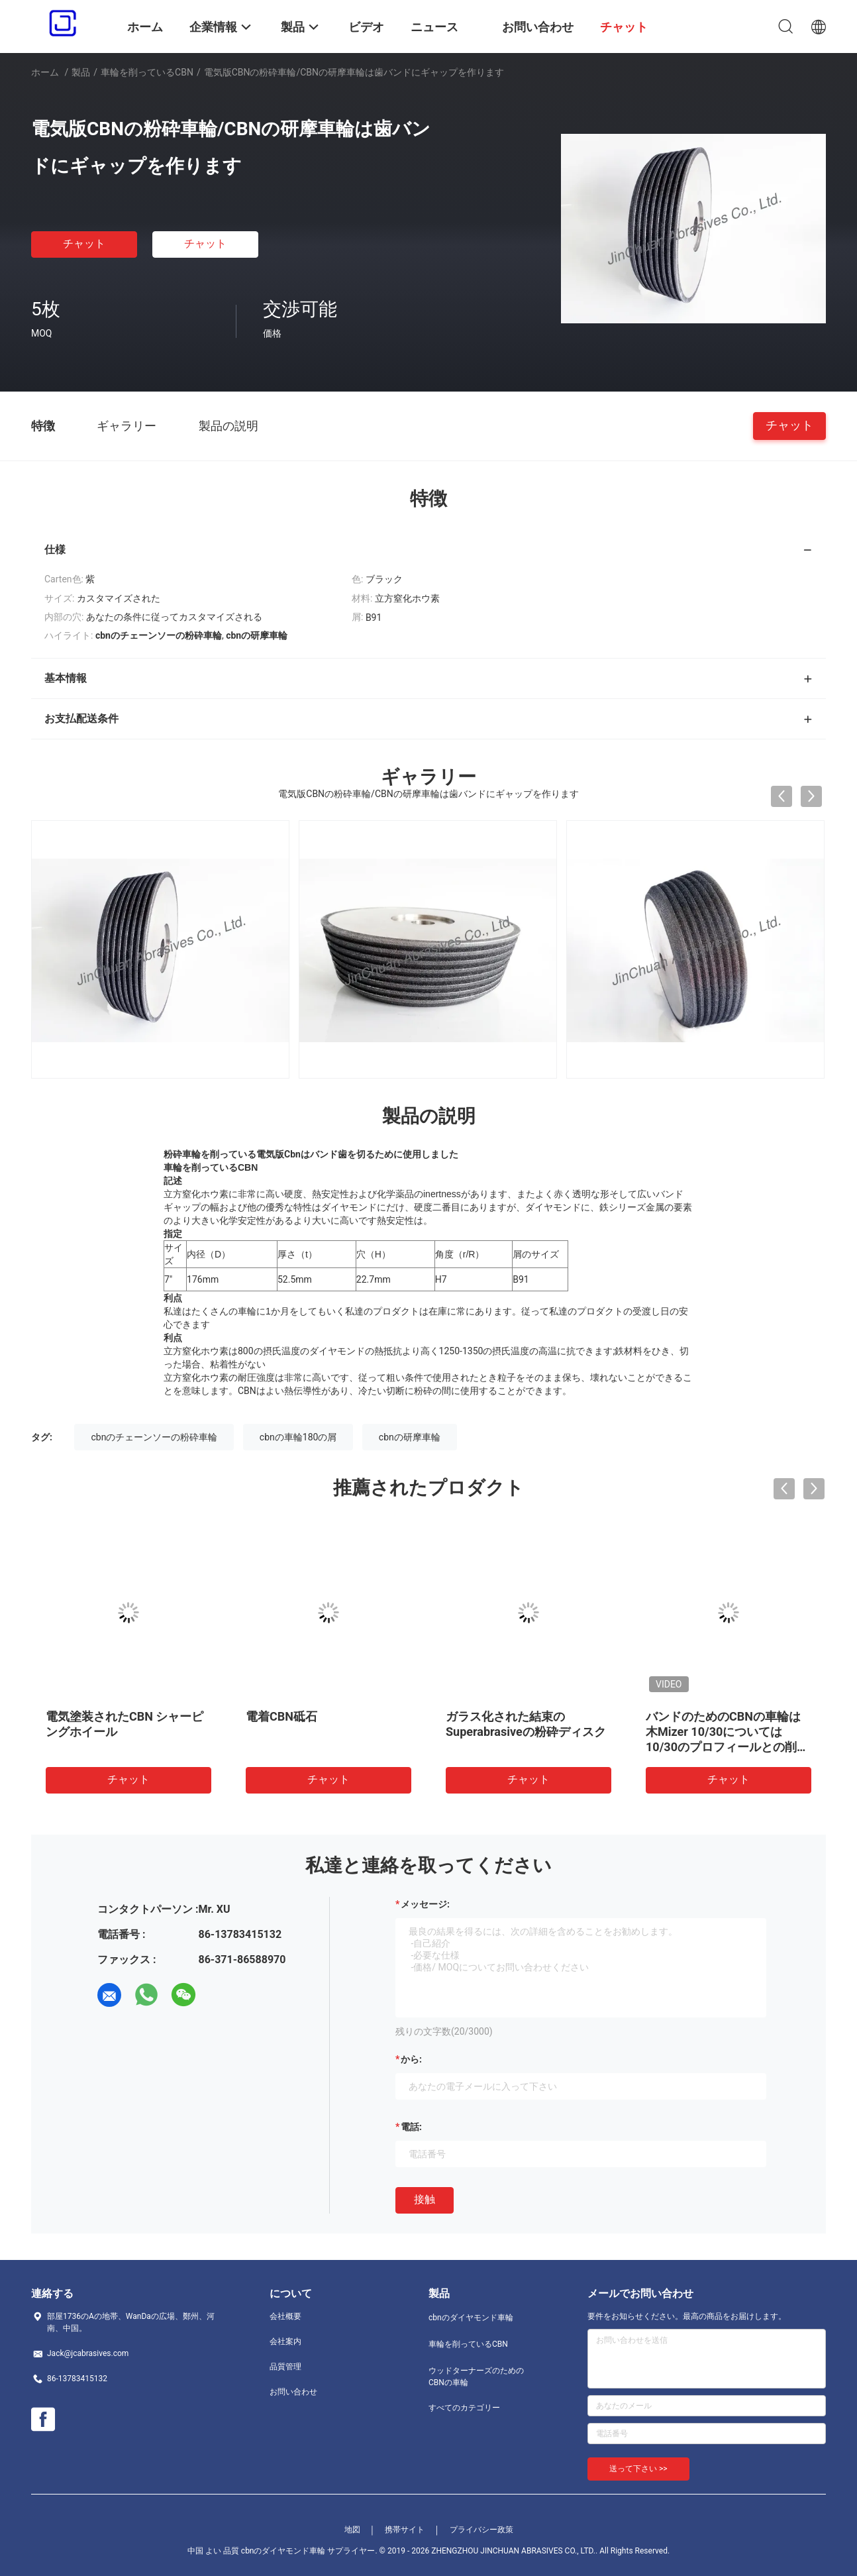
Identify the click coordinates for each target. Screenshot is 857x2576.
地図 (352, 2529)
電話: (411, 2126)
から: (411, 2059)
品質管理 (285, 2366)
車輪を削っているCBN (147, 72)
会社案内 (285, 2341)
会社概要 (285, 2316)
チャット (84, 243)
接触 (424, 2199)
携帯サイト (405, 2529)
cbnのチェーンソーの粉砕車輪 (154, 1437)
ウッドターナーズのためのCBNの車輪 (476, 2376)
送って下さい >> (638, 2468)
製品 (81, 72)
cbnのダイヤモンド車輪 (470, 2317)
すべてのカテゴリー (464, 2407)
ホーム (45, 72)
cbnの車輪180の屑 (298, 1437)
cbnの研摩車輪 (409, 1437)
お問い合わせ (293, 2391)
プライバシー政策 (481, 2529)
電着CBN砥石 (281, 1716)
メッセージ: (425, 1904)
